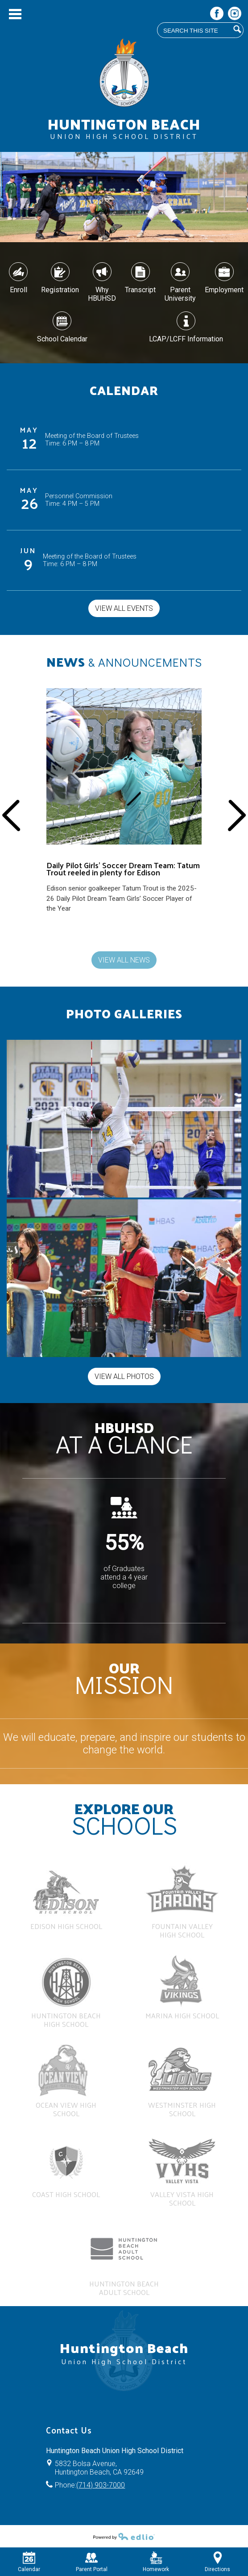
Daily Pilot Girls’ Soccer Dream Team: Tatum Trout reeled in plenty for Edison (123, 868)
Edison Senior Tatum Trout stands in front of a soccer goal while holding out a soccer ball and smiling (119, 701)
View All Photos (124, 1376)
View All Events (124, 608)
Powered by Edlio (124, 2536)
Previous (11, 815)
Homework (156, 2561)
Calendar (29, 2561)
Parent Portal (91, 2561)
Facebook (217, 14)
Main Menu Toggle (15, 14)
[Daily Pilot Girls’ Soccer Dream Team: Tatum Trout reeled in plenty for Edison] (124, 805)
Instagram (235, 14)
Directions (217, 2561)
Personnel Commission (78, 496)
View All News (124, 960)
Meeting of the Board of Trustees (92, 436)
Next (237, 815)
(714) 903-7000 (100, 2485)
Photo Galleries (124, 1013)
